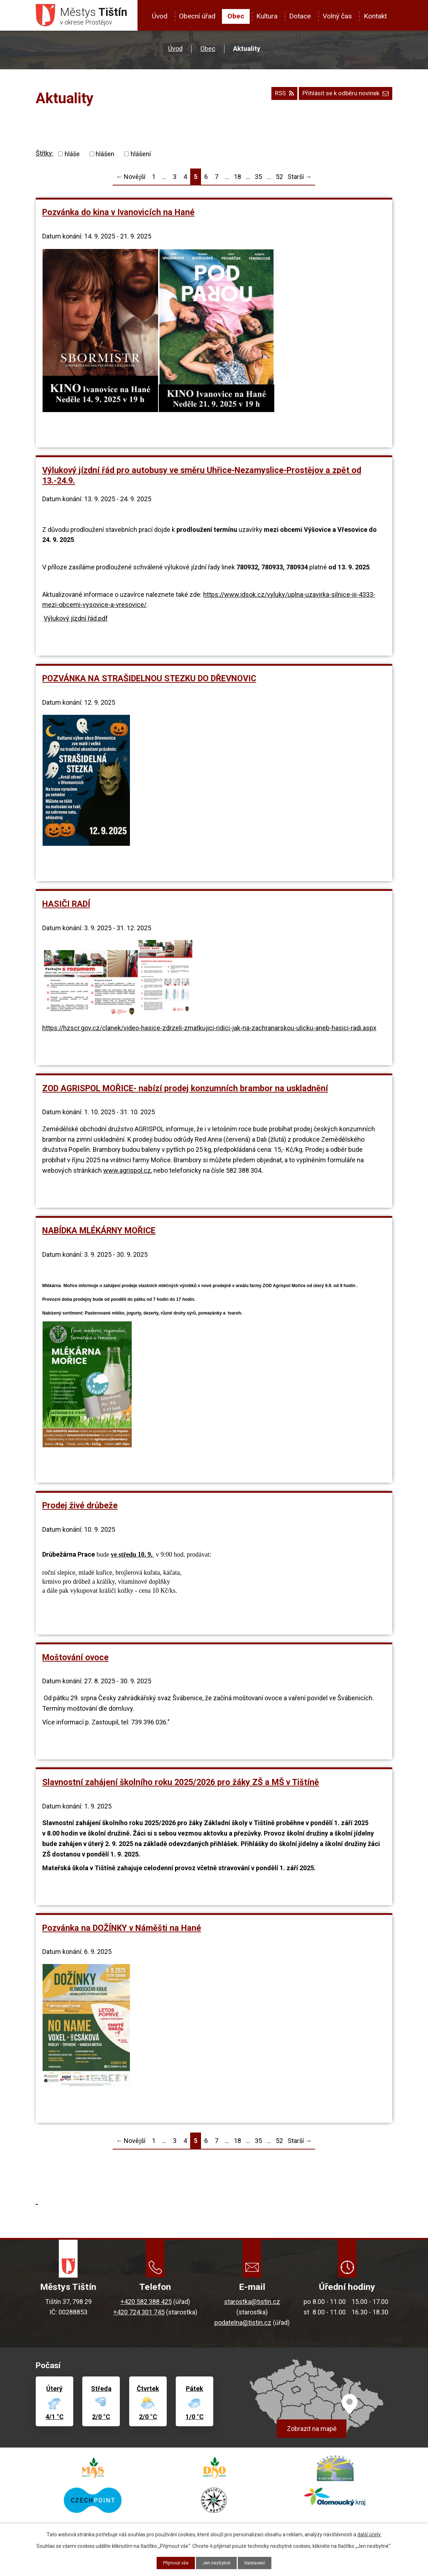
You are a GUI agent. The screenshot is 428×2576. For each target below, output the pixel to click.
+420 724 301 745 (139, 2314)
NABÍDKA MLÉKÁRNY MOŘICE (99, 1233)
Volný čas (337, 16)
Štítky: (44, 155)
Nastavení (258, 2563)
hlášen (105, 156)
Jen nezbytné (217, 2563)
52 (279, 179)
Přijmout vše (173, 2563)
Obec (235, 16)
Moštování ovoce (75, 1659)
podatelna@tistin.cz (242, 2324)
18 (237, 179)
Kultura (267, 16)
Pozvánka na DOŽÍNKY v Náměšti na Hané (121, 1930)
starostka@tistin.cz (252, 2304)
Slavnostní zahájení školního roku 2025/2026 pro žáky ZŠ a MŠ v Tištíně (180, 1784)
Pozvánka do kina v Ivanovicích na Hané (118, 215)
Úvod (159, 16)
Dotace (300, 16)
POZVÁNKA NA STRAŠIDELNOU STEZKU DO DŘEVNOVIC (149, 681)
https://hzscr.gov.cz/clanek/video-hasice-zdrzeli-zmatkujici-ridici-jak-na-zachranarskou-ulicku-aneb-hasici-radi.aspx (209, 1030)
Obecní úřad (197, 16)
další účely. (369, 2534)
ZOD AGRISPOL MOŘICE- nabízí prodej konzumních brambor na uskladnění (185, 1090)
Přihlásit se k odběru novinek (342, 98)
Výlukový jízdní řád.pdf (76, 621)
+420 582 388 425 (146, 2304)
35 (258, 179)
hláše (72, 156)
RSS (276, 98)
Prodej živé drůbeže (80, 1508)
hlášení (141, 156)
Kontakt (375, 16)
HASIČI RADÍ (66, 906)
